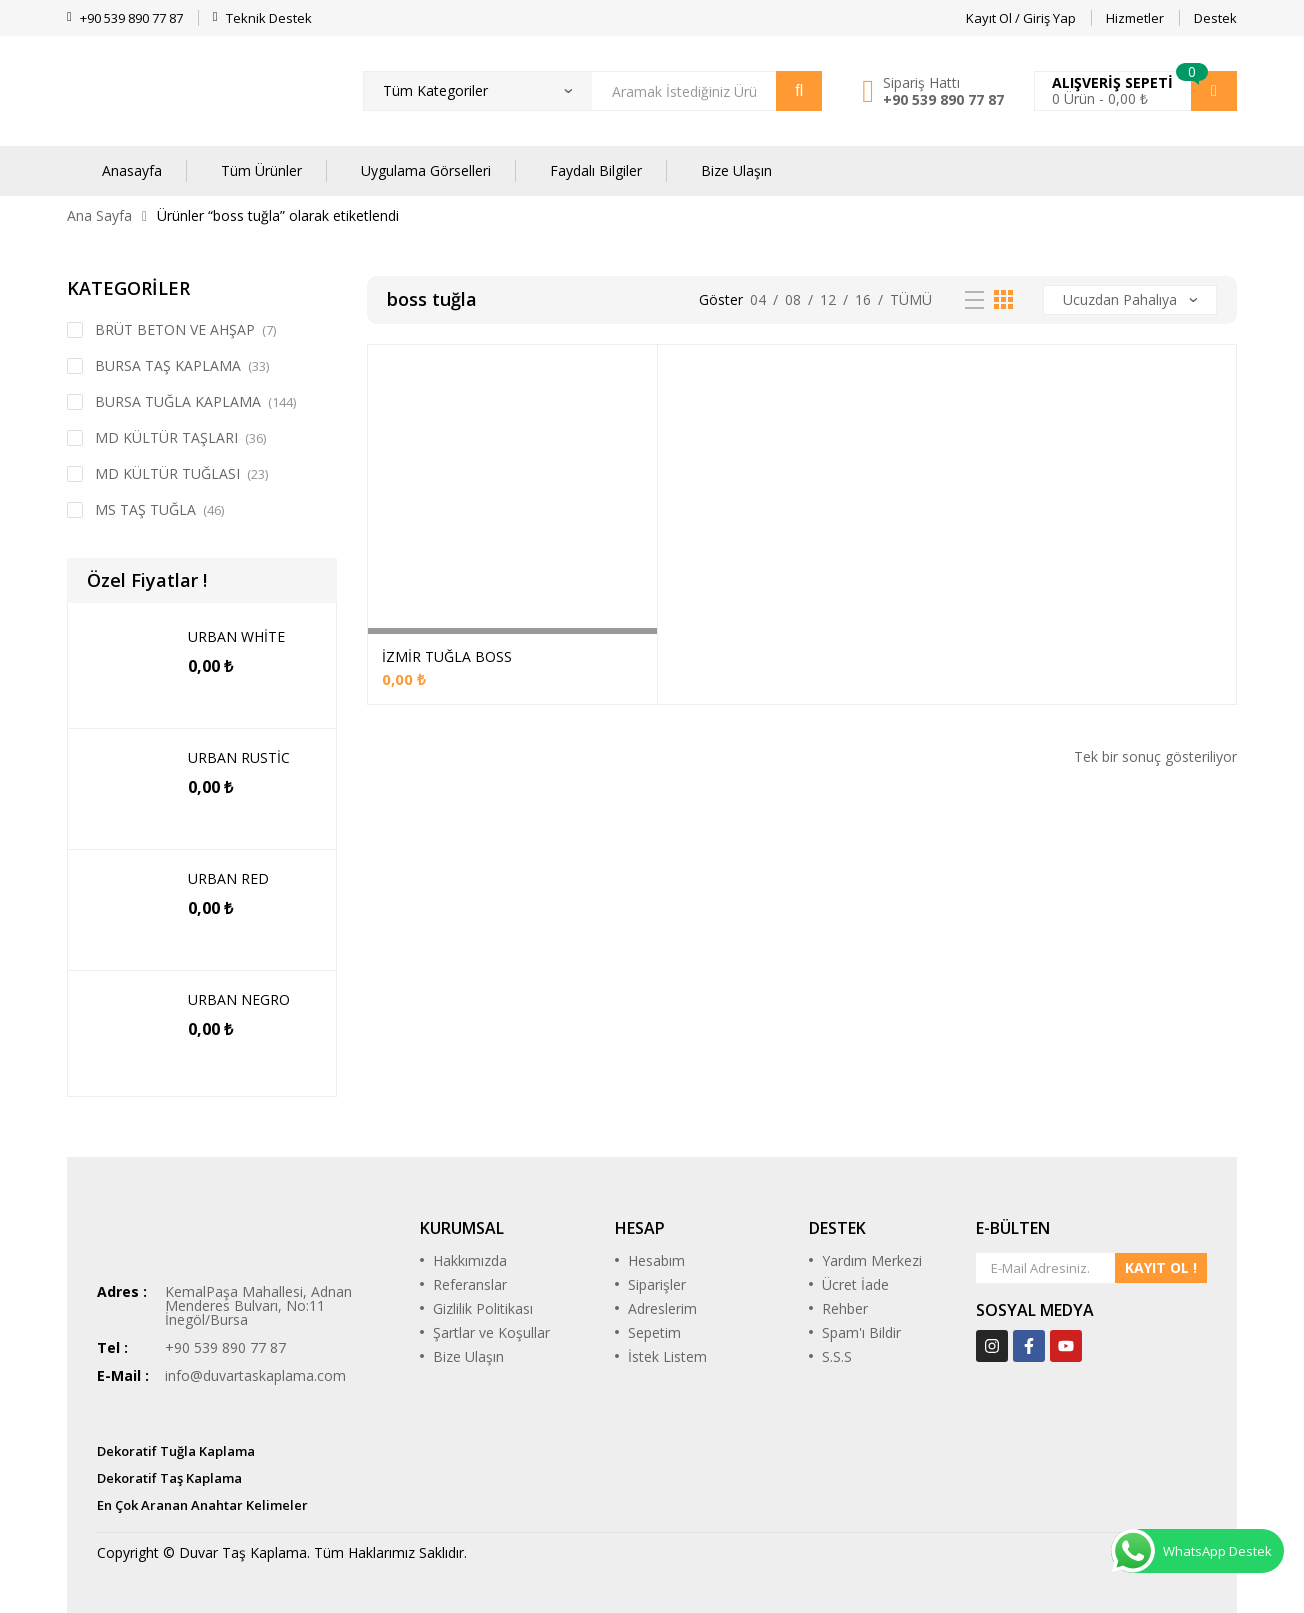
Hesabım (656, 1260)
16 (863, 299)
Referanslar (470, 1284)
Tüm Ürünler (261, 170)
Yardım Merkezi (872, 1260)
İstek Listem (667, 1356)
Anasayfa (132, 170)
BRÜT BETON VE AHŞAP (175, 329)
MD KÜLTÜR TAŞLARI (166, 437)
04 (758, 299)
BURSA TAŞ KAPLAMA (168, 365)
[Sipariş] (1130, 300)
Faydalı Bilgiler (596, 170)
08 (793, 299)
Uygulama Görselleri (426, 170)
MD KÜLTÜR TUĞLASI (167, 473)
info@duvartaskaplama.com (255, 1375)
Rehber (845, 1308)
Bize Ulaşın (736, 170)
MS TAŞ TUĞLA (145, 509)
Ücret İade (855, 1284)
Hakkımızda (470, 1260)
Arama (799, 91)
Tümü (911, 299)
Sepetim (654, 1332)
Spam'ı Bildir (861, 1332)
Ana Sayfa (99, 215)
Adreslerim (662, 1308)
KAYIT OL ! (1161, 1267)
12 (828, 299)
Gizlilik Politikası (483, 1308)
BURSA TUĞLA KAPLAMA (178, 401)
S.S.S (837, 1356)
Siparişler (657, 1284)
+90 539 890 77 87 (943, 99)
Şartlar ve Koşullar (491, 1332)
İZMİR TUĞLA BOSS (447, 656)
